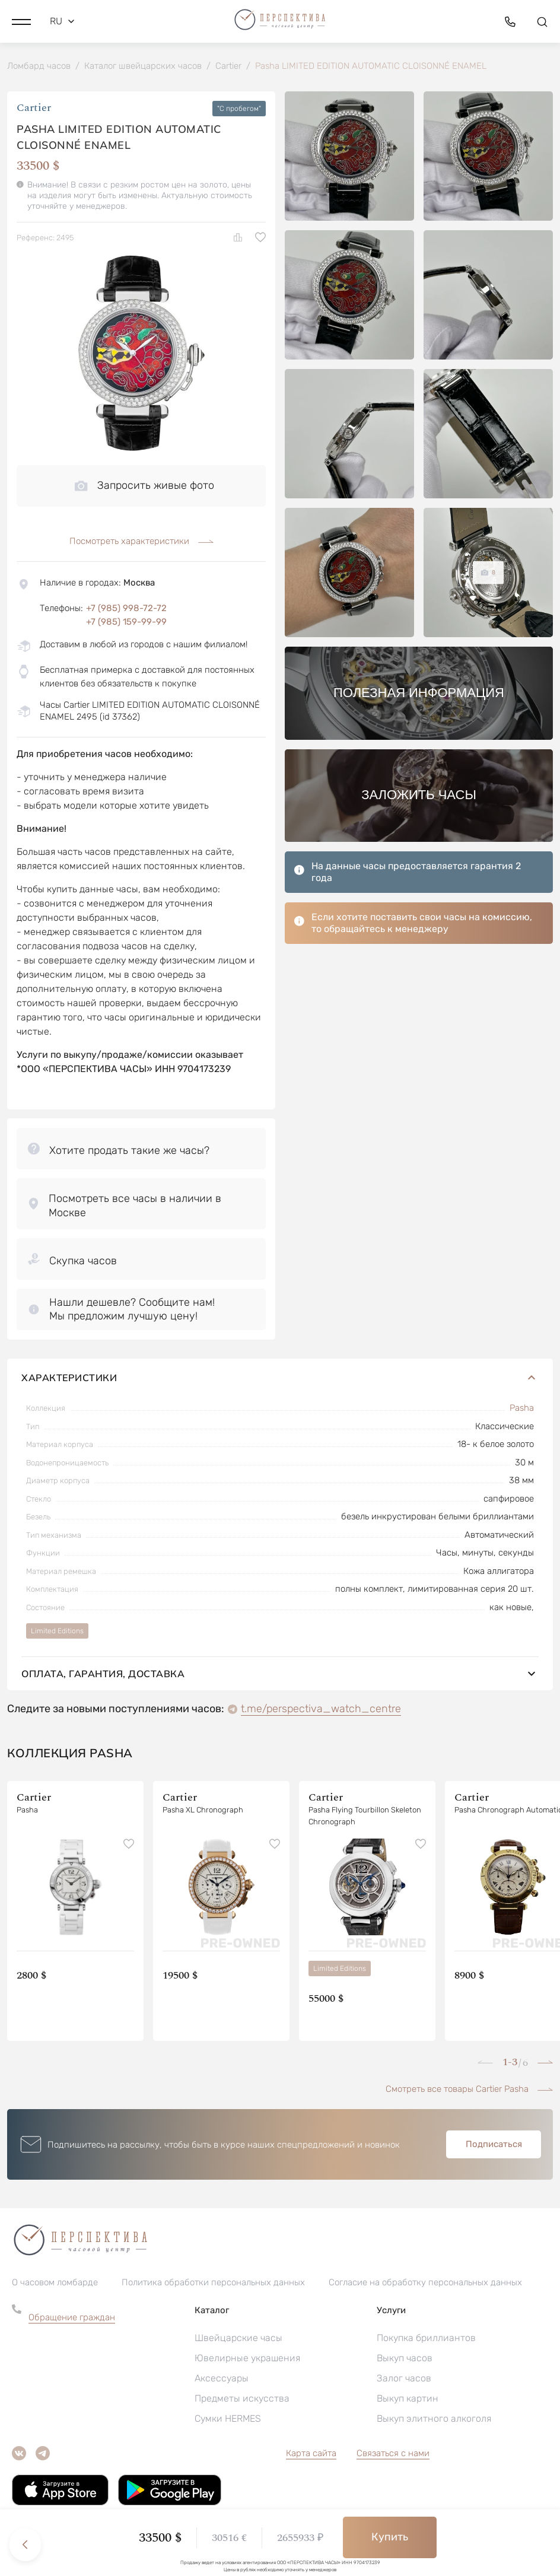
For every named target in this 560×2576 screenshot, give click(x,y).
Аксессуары (222, 2379)
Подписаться (494, 2145)
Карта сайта (311, 2454)
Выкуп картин (407, 2399)
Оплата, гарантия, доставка (280, 1675)
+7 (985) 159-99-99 (126, 623)
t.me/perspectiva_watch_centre (321, 1709)
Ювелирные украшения (247, 2359)
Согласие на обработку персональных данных (425, 2283)
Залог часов (404, 2379)
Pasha (522, 1409)
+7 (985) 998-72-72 (126, 609)
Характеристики (280, 1379)
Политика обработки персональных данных (213, 2283)
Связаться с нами (393, 2454)
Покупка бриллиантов (426, 2339)
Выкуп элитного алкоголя (434, 2419)
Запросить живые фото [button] (144, 486)
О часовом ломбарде (55, 2283)
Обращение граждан (71, 2318)
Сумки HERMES (228, 2419)
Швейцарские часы (238, 2339)
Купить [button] (389, 2536)
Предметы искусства (242, 2399)
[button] (21, 21)
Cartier (34, 110)
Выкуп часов (404, 2359)
